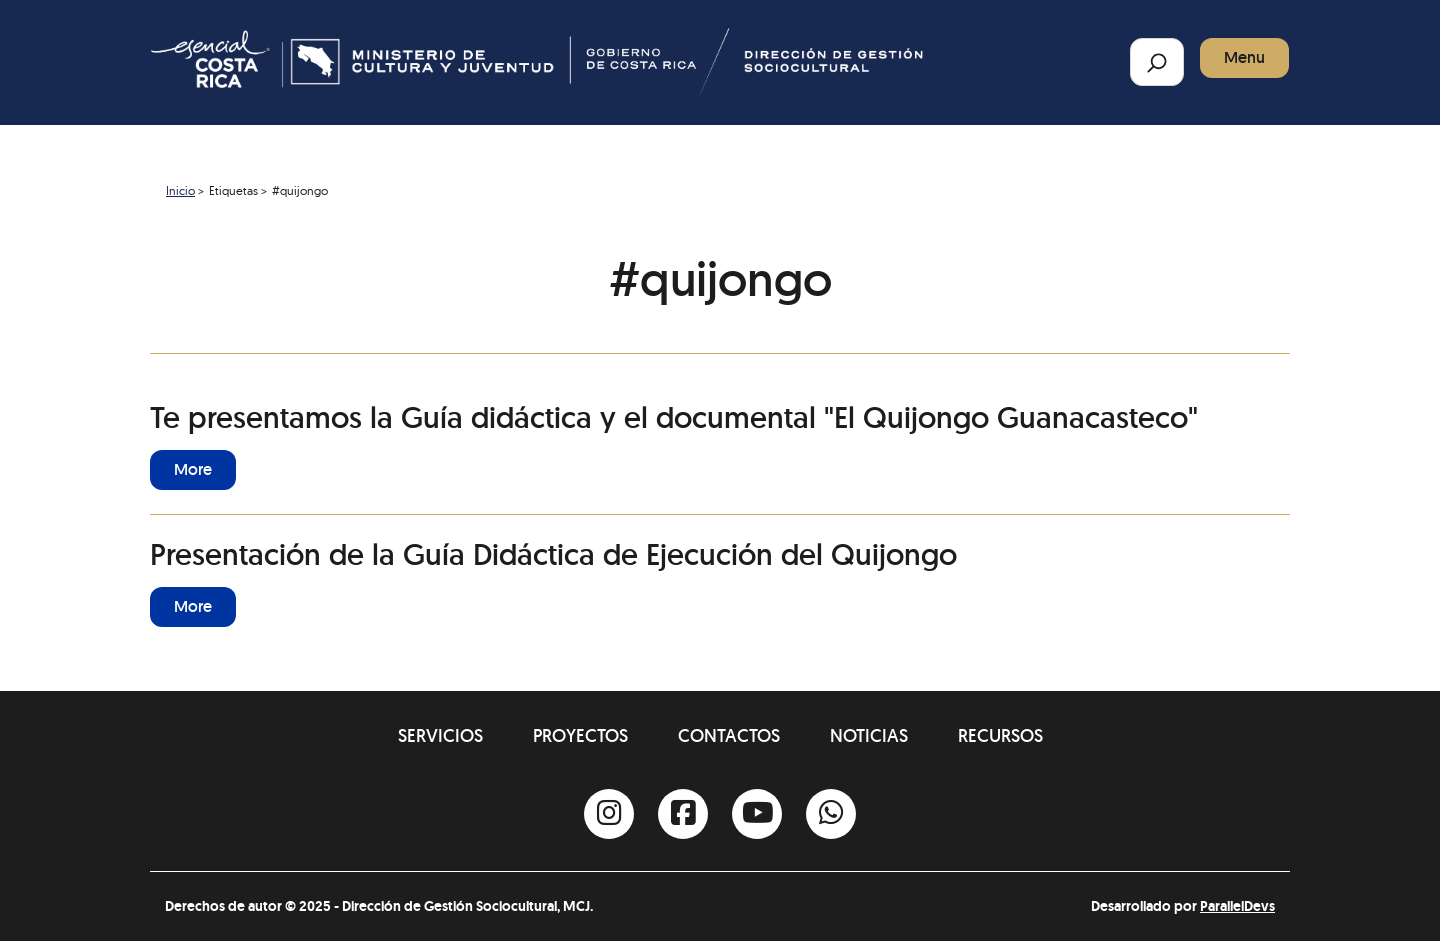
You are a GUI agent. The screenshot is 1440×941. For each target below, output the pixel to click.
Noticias (869, 735)
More (193, 469)
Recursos (1000, 735)
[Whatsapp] (831, 814)
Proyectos (580, 735)
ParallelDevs (1237, 906)
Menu (1244, 57)
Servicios (440, 735)
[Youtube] (757, 814)
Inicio (180, 190)
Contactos (729, 735)
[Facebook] (683, 814)
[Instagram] (609, 814)
